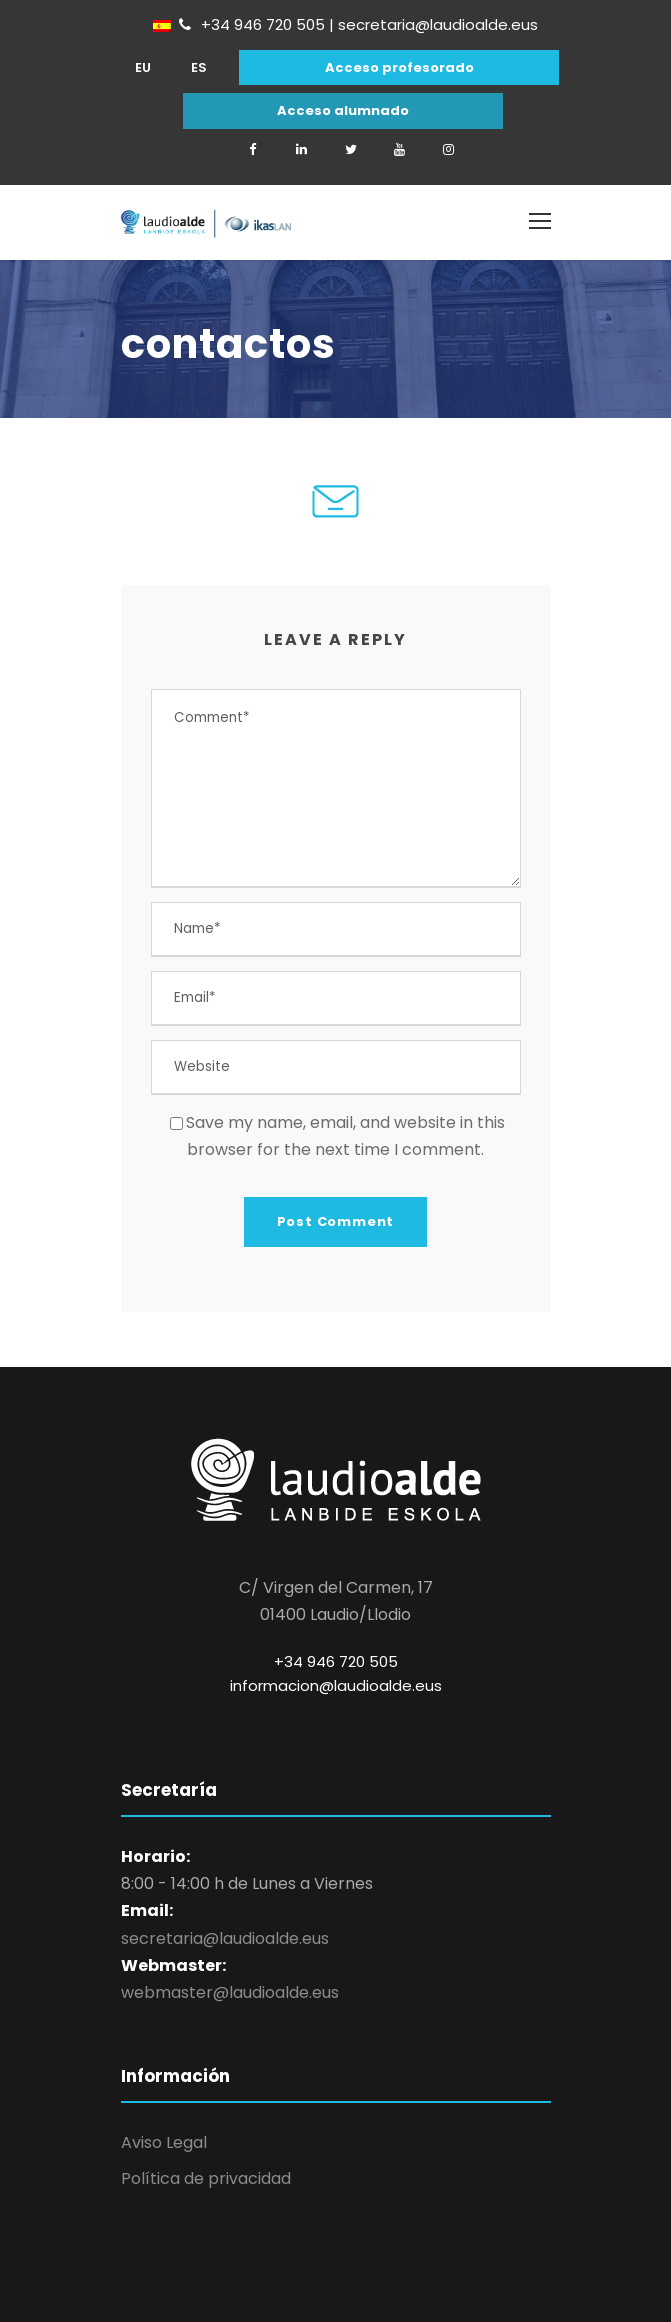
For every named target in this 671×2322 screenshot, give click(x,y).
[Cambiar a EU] (143, 68)
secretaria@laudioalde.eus (225, 1938)
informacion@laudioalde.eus (336, 1685)
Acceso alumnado (343, 111)
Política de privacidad (206, 2178)
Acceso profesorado (399, 68)
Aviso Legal (164, 2142)
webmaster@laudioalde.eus (230, 1992)
